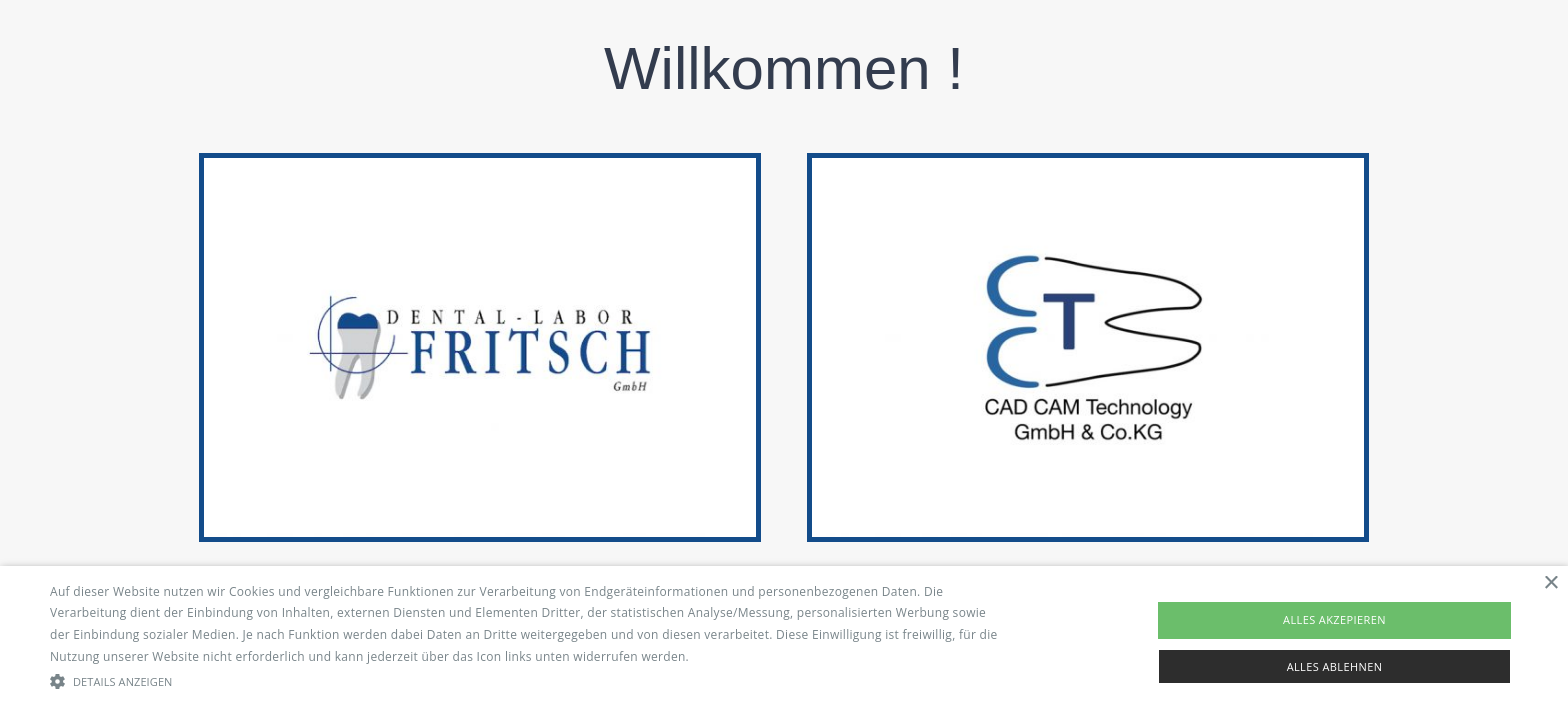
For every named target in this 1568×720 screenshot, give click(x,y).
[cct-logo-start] (1088, 166)
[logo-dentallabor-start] (480, 166)
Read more (724, 656)
